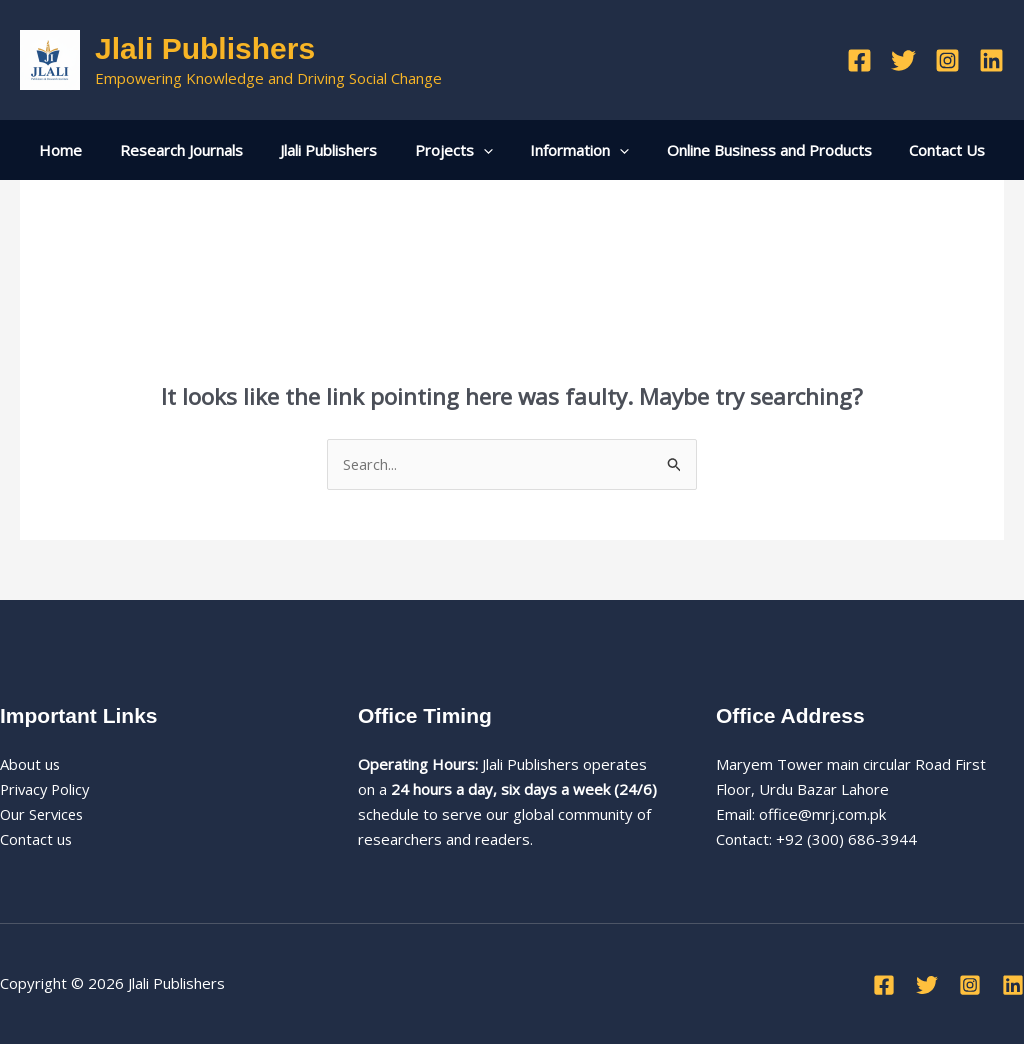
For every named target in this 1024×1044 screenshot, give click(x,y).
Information (572, 150)
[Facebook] (859, 60)
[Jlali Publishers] (50, 58)
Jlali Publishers (205, 48)
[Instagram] (947, 60)
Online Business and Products (754, 150)
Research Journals (196, 150)
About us (30, 765)
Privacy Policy (47, 789)
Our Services (44, 814)
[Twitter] (903, 60)
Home (83, 150)
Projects (454, 150)
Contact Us (925, 150)
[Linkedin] (991, 60)
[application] (483, 150)
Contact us (36, 839)
